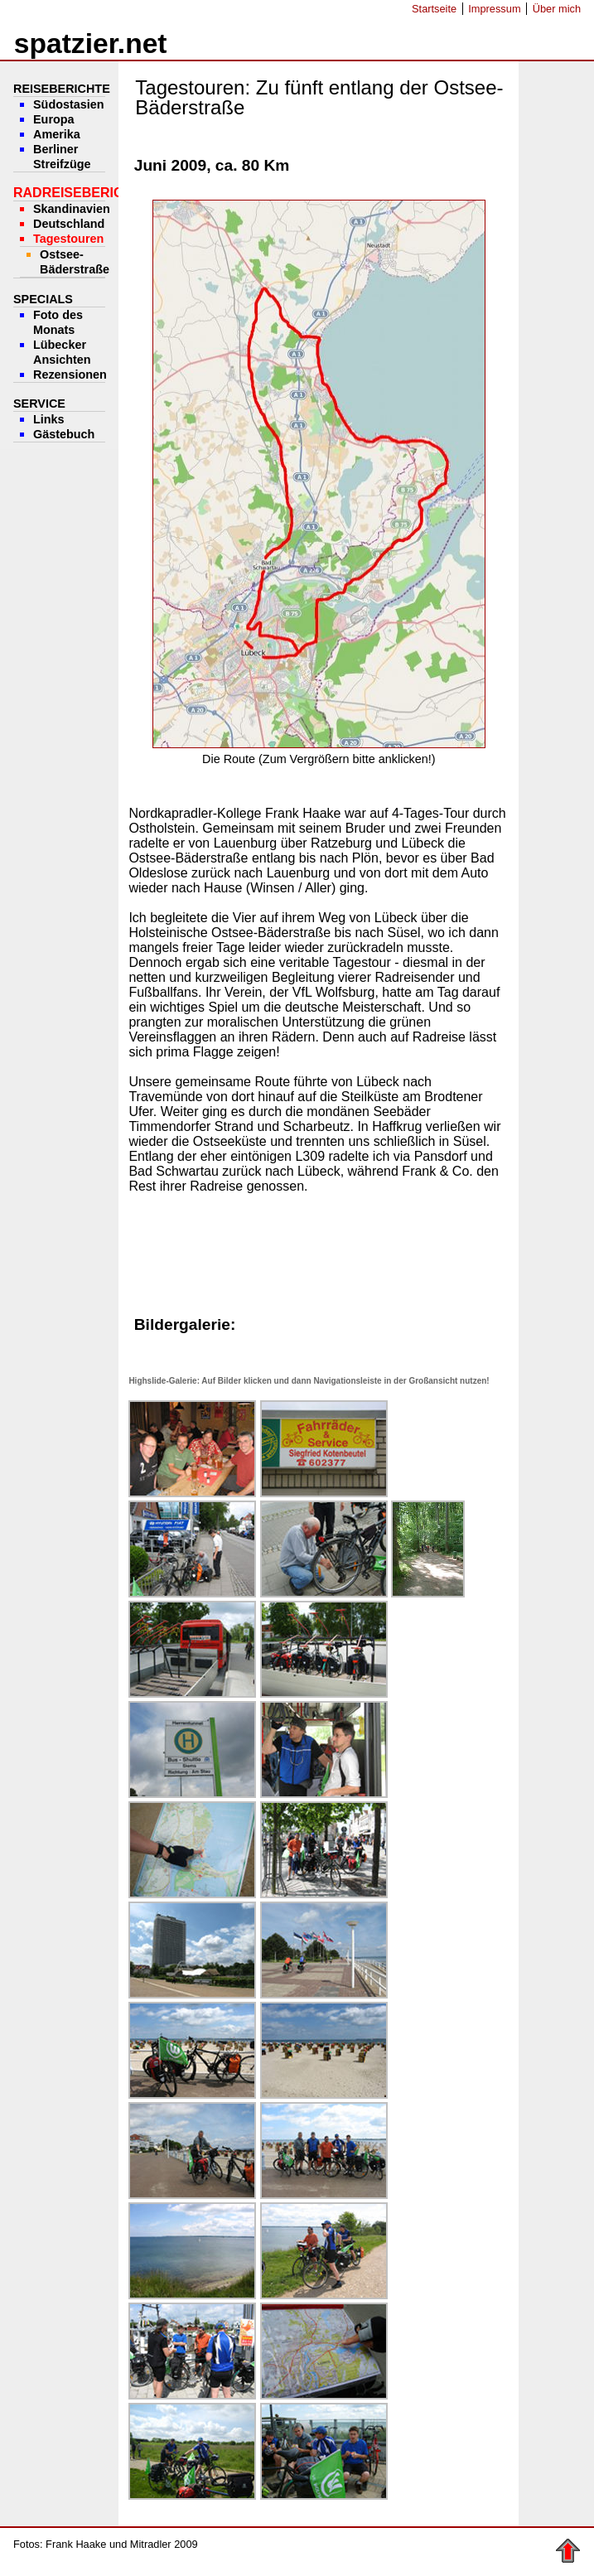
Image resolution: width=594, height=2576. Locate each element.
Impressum (494, 8)
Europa (54, 119)
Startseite (434, 8)
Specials (43, 299)
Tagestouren (68, 238)
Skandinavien (71, 208)
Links (49, 419)
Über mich (557, 8)
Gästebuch (63, 434)
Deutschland (68, 223)
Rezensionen (70, 374)
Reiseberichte (61, 88)
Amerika (56, 134)
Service (39, 403)
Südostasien (68, 104)
